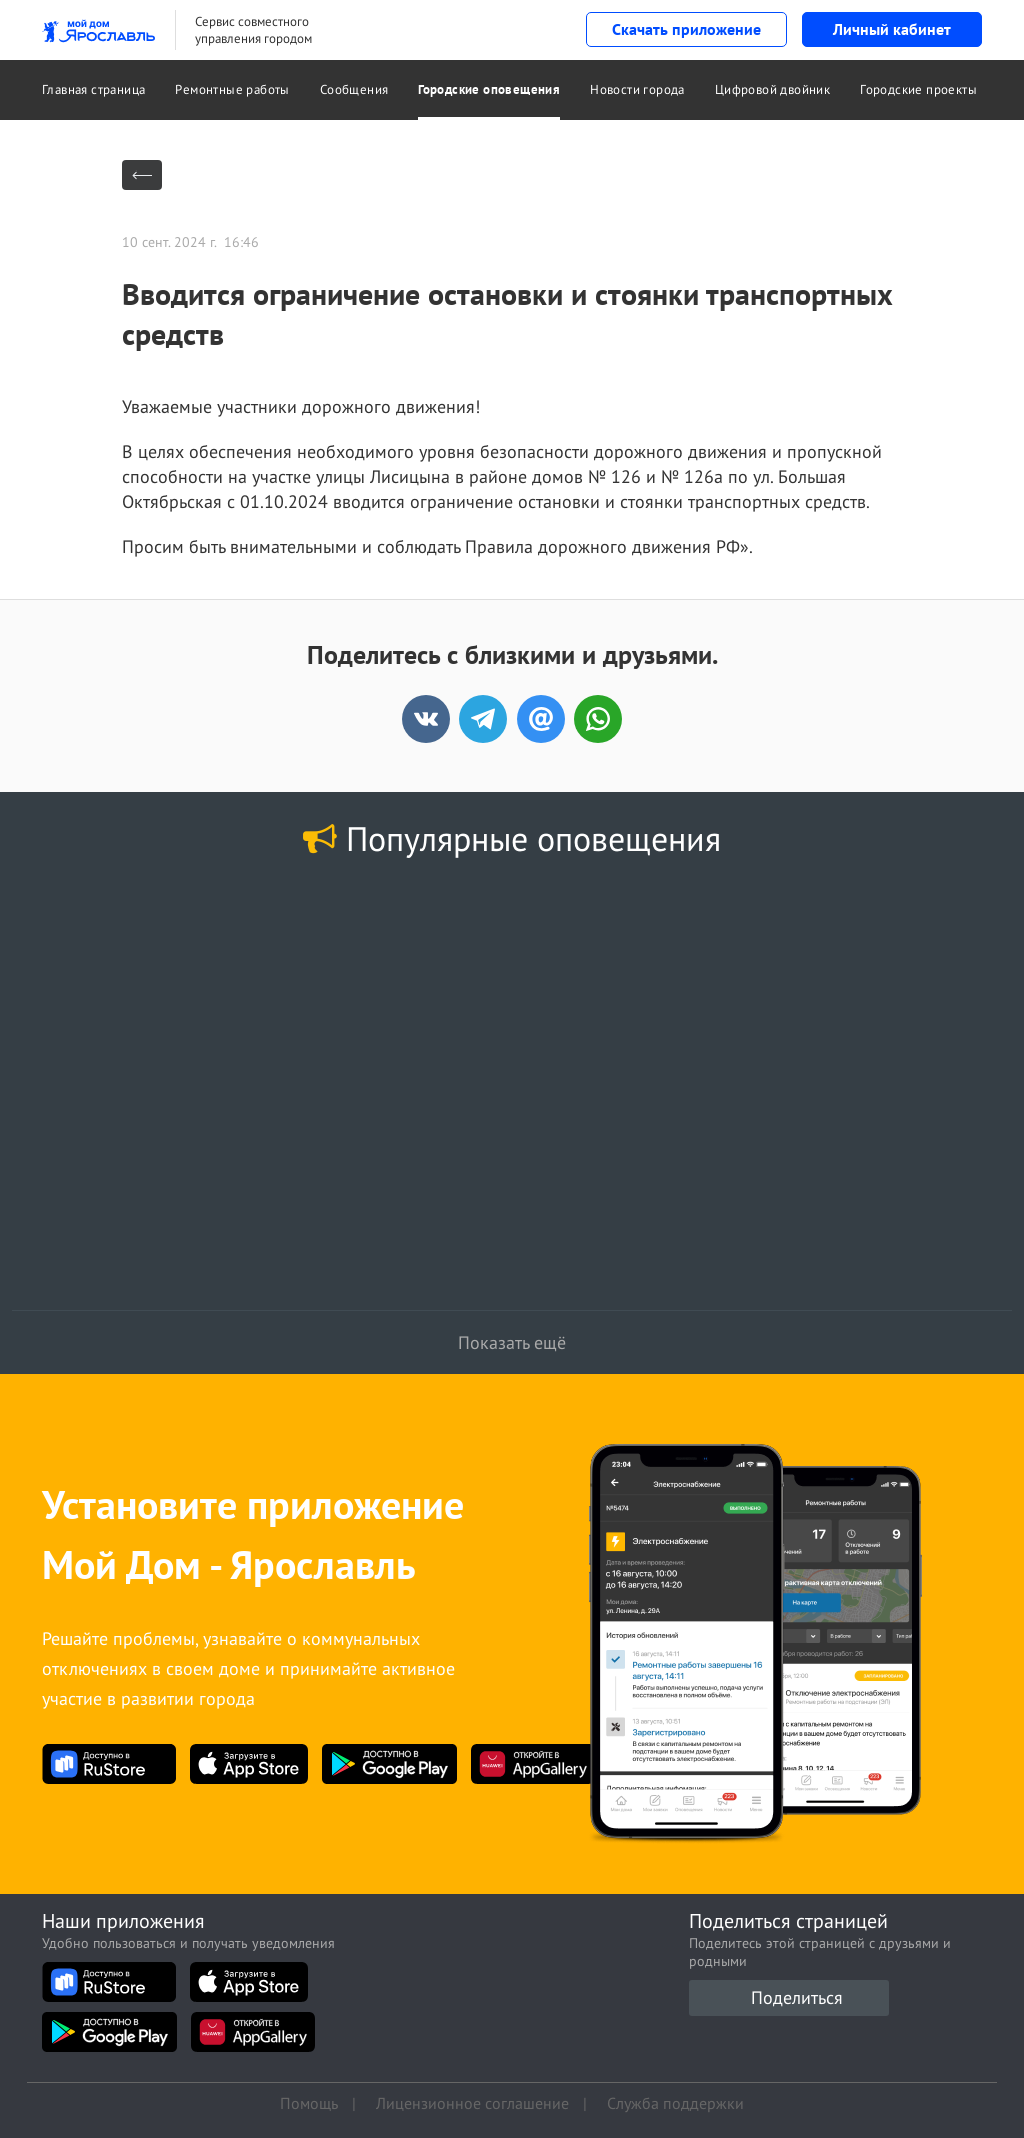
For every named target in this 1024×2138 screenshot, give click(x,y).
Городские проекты (918, 89)
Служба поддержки (675, 2103)
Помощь (309, 2103)
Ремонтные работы (232, 89)
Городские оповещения (489, 89)
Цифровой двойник (772, 89)
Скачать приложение (686, 29)
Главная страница (93, 89)
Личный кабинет (892, 29)
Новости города (637, 89)
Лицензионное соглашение (472, 2103)
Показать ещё (512, 1342)
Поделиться (797, 1997)
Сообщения (354, 89)
